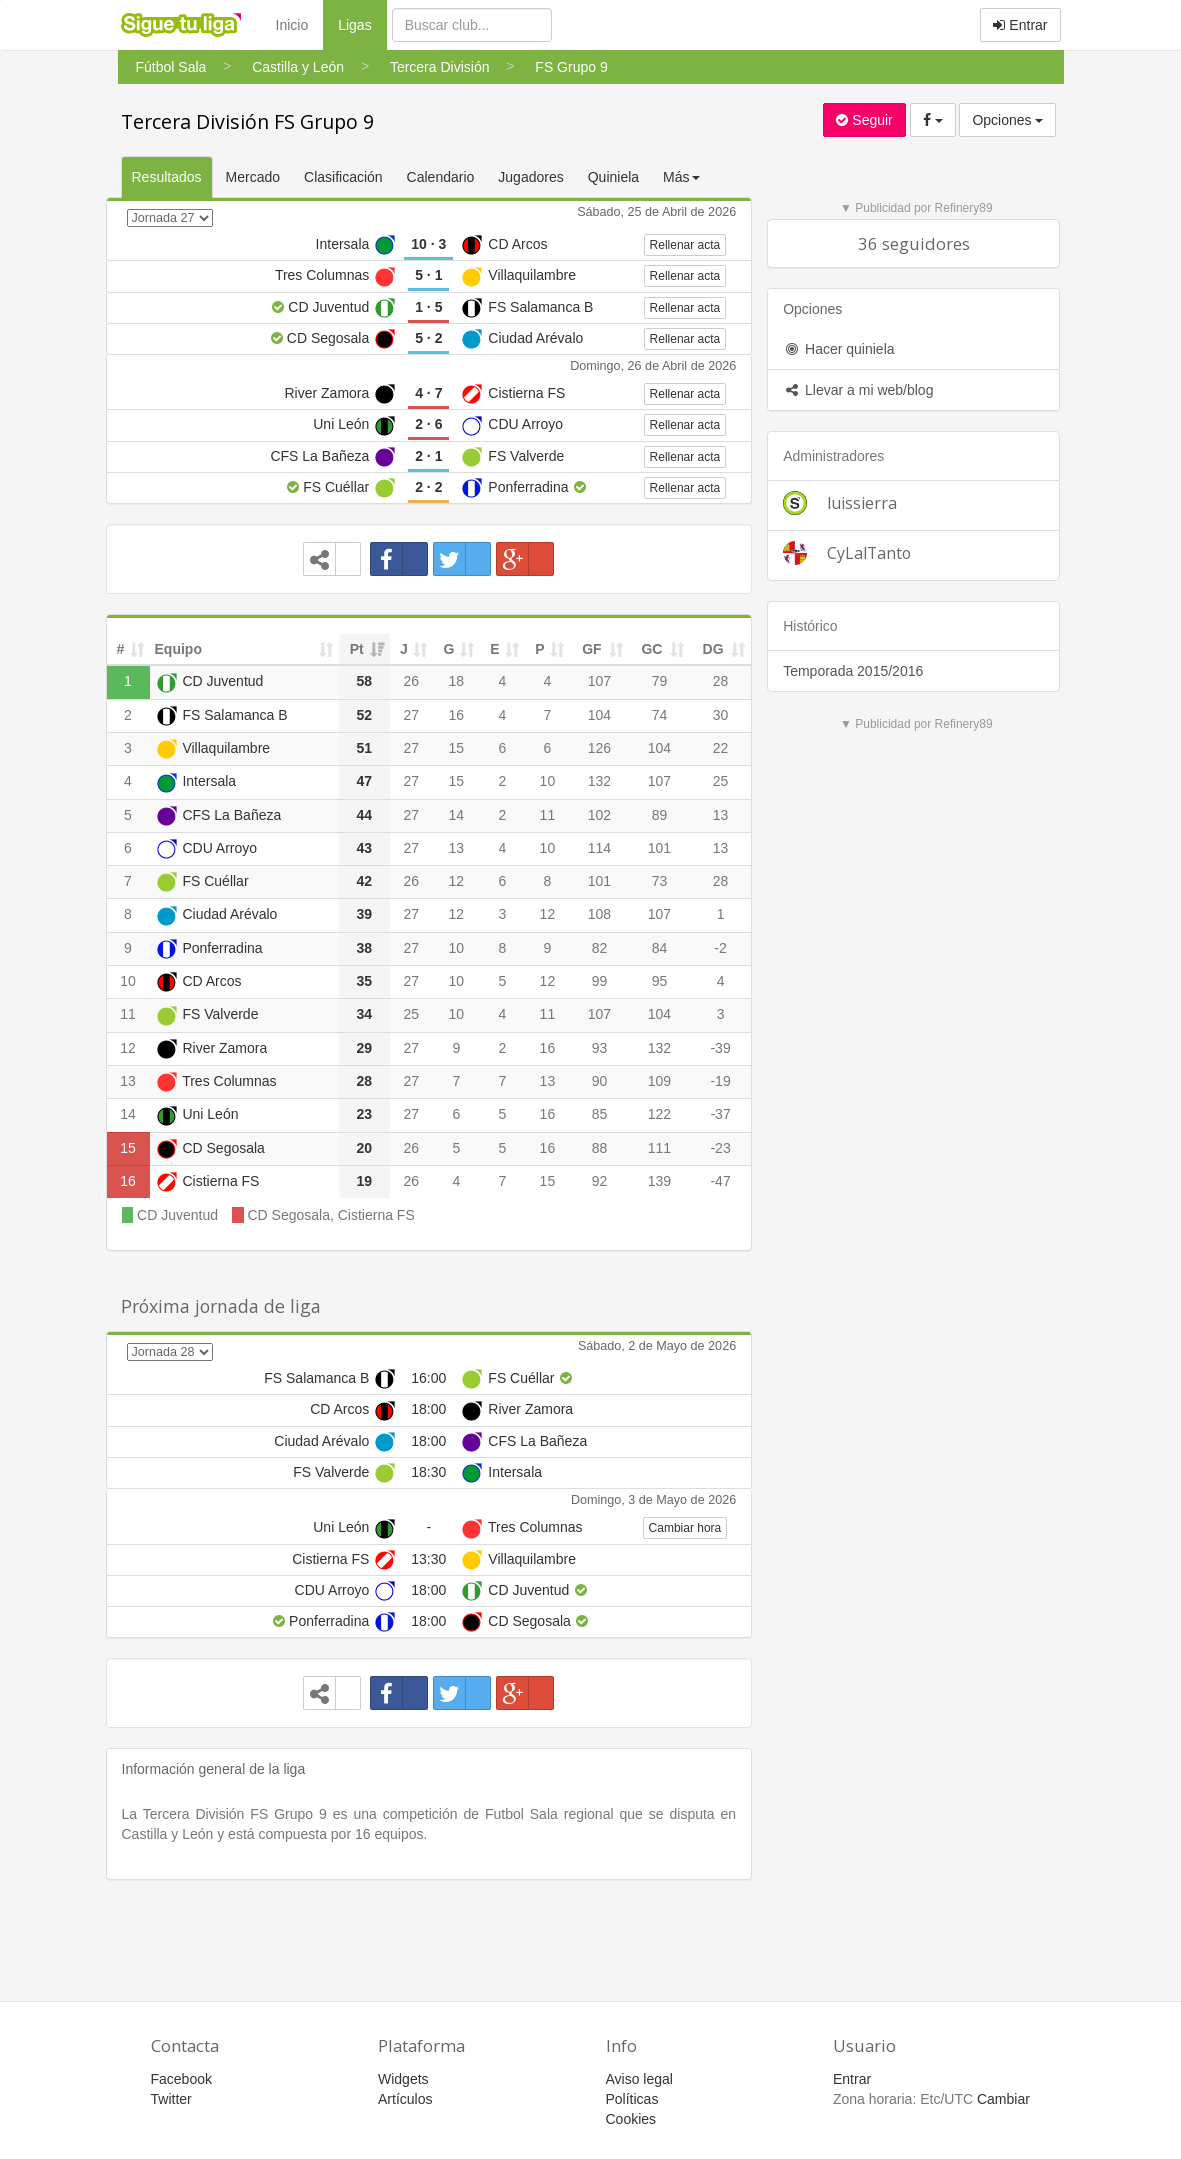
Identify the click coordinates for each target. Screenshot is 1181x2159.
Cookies (631, 2119)
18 (457, 681)
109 (659, 1081)
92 (600, 1181)
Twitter (171, 2099)
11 (548, 815)
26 (411, 681)
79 (660, 681)
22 (721, 748)
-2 (720, 948)
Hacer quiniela (838, 349)
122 (659, 1114)
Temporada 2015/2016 (853, 671)
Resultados (167, 177)
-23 (720, 1148)
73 (660, 881)
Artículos (405, 2099)
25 (721, 781)
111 (659, 1148)
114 (599, 848)
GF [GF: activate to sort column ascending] (591, 649)
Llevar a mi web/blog (858, 390)
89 (660, 815)
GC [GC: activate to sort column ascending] (651, 649)
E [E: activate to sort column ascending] (494, 649)
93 (600, 1048)
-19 (720, 1081)
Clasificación (343, 177)
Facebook (181, 2079)
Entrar (1020, 25)
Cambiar (1003, 2099)
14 (457, 815)
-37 (720, 1114)
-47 (720, 1181)
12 (457, 881)
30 (721, 715)
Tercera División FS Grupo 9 (247, 121)
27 (411, 715)
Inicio (292, 25)
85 (600, 1114)
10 (548, 781)
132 (599, 781)
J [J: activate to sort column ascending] (404, 649)
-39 (720, 1048)
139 (659, 1181)
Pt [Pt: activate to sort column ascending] (357, 649)
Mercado (253, 177)
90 (600, 1081)
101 (659, 848)
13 (721, 815)
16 (457, 715)
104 (599, 715)
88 (600, 1148)
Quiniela (613, 177)
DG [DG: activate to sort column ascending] (713, 649)
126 (599, 748)
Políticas (632, 2099)
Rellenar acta (685, 245)
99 (600, 981)
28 (721, 681)
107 (599, 681)
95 (660, 981)
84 (660, 948)
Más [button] (681, 177)
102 (599, 815)
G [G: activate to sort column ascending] (448, 649)
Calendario (441, 177)
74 (660, 715)
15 (457, 748)
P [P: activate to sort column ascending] (539, 649)
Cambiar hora (685, 1528)
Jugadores (530, 177)
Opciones (1007, 120)
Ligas (362, 23)
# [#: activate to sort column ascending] (121, 649)
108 (599, 914)
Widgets (403, 2079)
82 (600, 948)
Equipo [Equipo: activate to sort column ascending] (178, 649)
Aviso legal (639, 2079)
